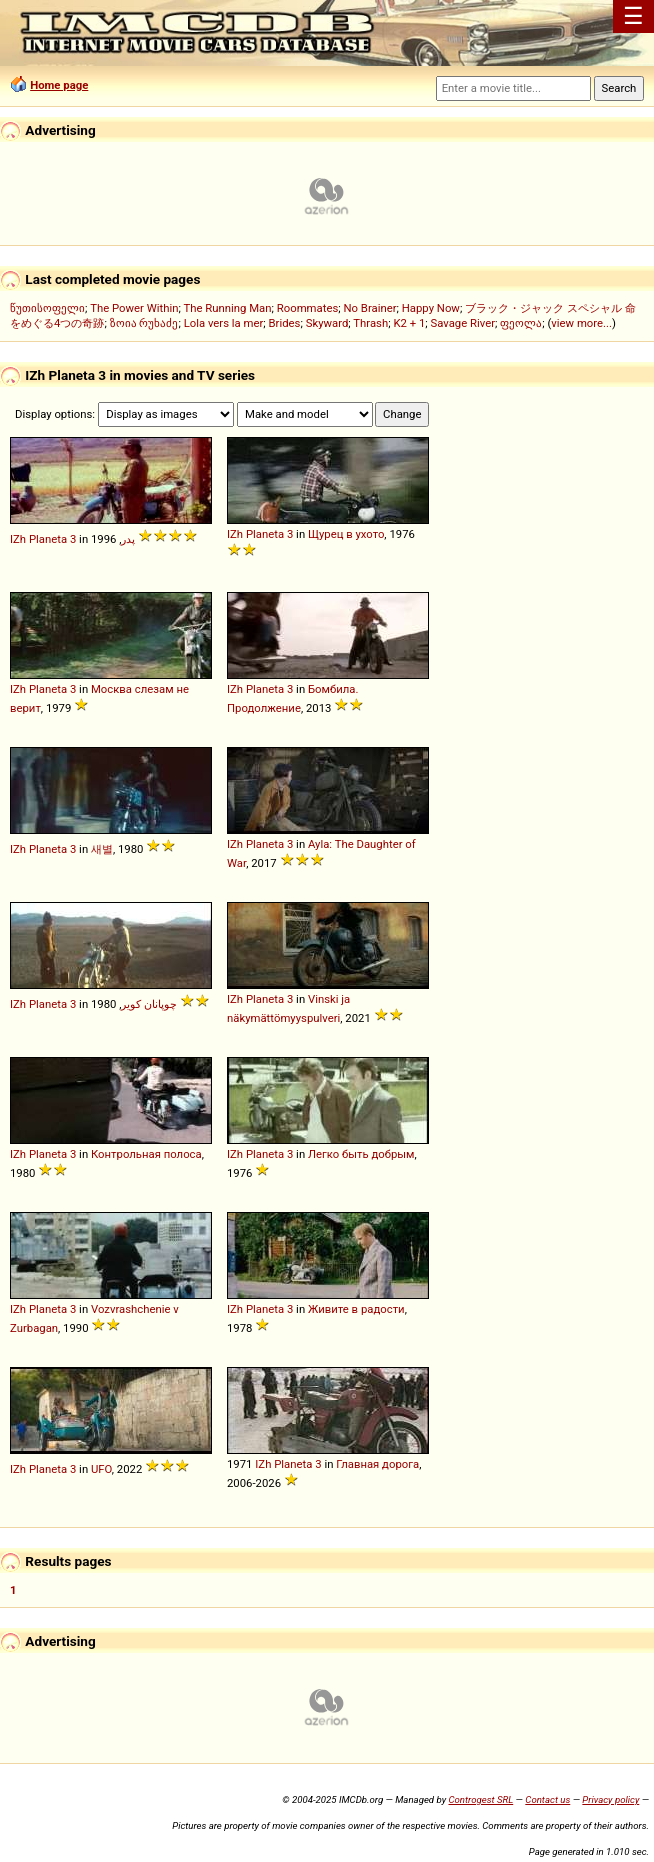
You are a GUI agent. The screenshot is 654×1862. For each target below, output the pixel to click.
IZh (18, 539)
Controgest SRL (480, 1799)
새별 (102, 849)
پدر (128, 539)
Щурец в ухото (346, 534)
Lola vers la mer (224, 323)
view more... (581, 323)
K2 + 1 (409, 323)
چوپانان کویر (149, 1004)
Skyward (327, 323)
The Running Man (227, 308)
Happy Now (431, 308)
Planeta (48, 539)
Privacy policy (610, 1799)
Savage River (463, 323)
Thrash (370, 323)
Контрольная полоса (146, 1154)
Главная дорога (377, 1464)
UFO (101, 1469)
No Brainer (369, 308)
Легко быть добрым (361, 1154)
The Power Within (134, 308)
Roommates (308, 308)
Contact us (547, 1799)
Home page (59, 85)
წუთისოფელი (47, 308)
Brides (285, 323)
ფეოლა (521, 323)
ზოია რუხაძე (144, 323)
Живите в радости (356, 1309)
